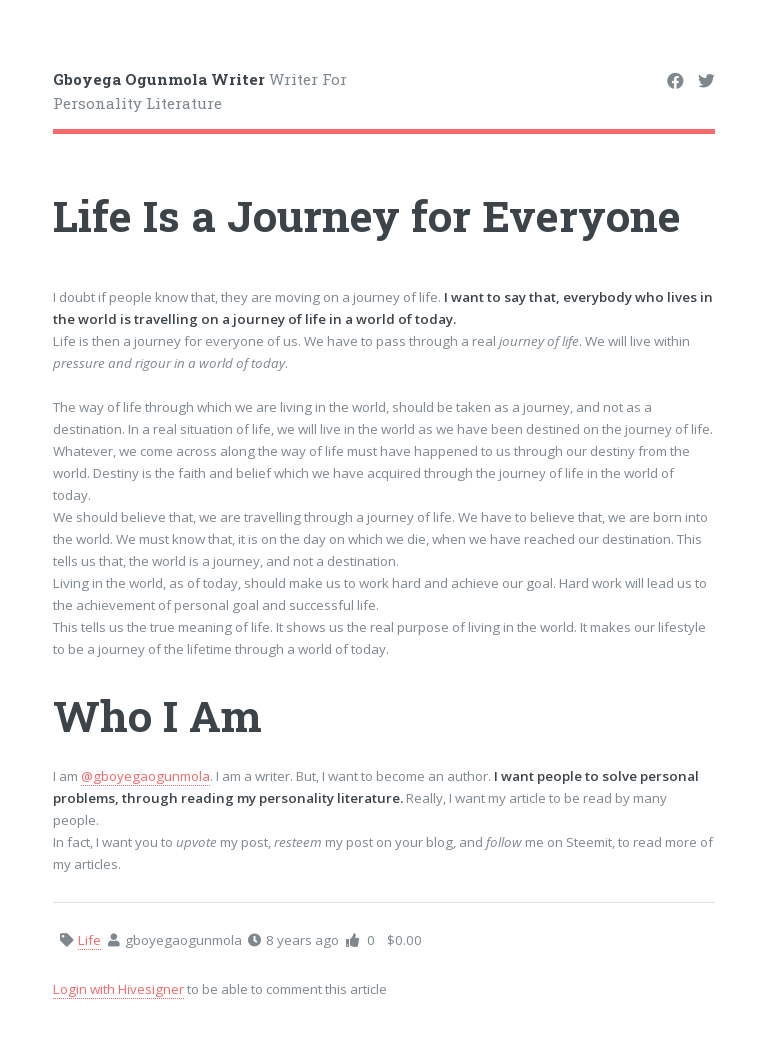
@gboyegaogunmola (145, 776)
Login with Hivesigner (118, 989)
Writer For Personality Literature (200, 91)
